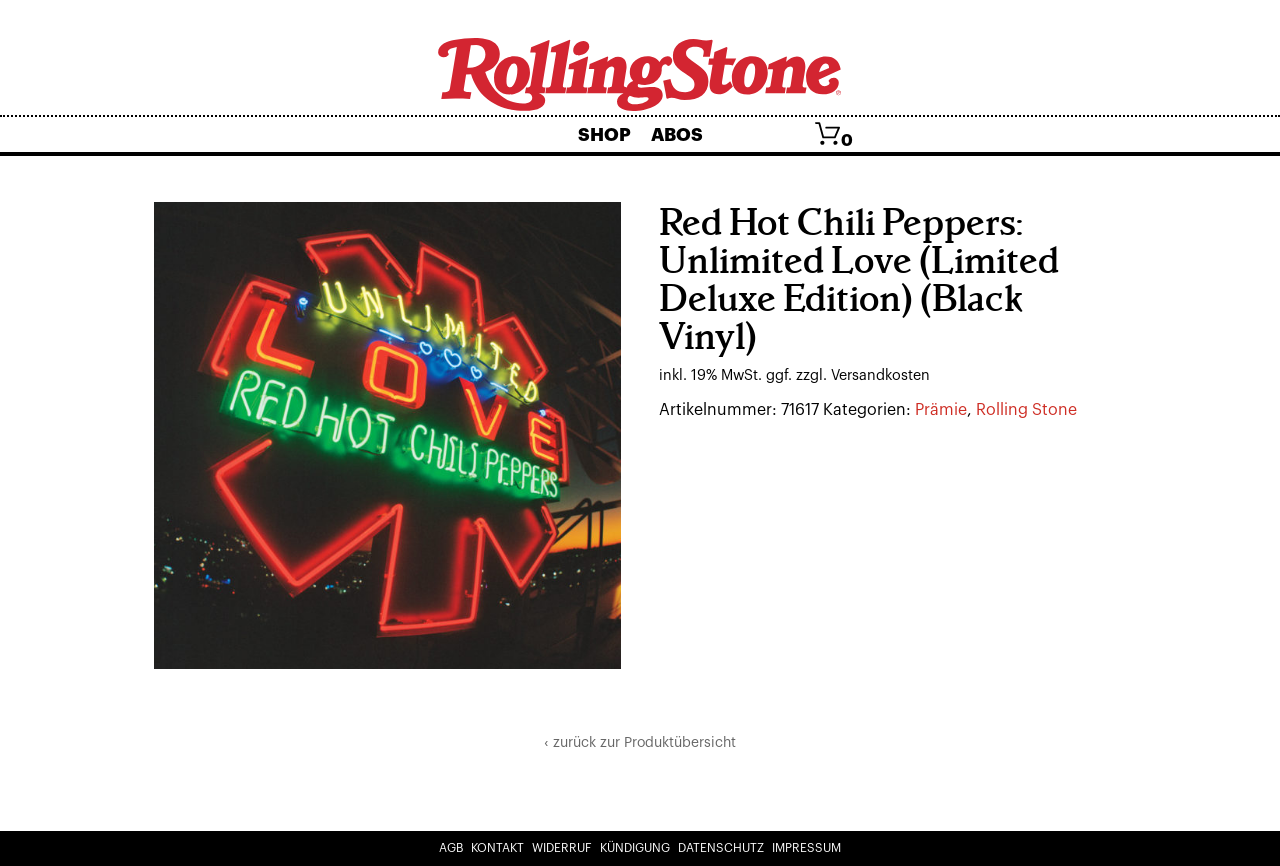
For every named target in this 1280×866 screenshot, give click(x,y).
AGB (451, 848)
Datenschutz (721, 848)
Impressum (806, 848)
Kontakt (497, 848)
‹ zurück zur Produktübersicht (640, 743)
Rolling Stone (1026, 410)
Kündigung (635, 848)
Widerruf (562, 848)
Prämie (941, 410)
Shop (604, 135)
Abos (677, 135)
